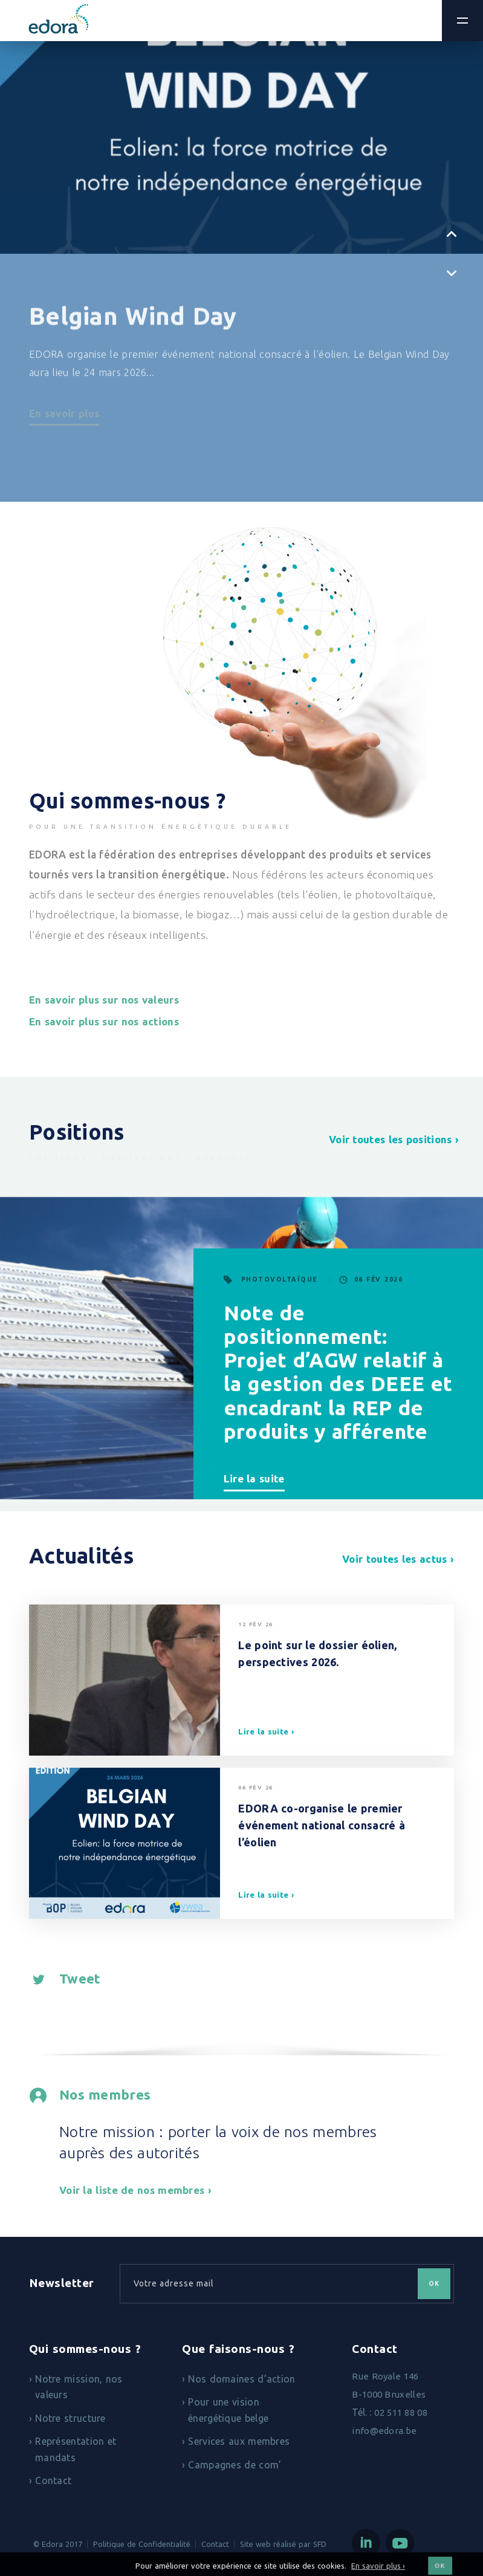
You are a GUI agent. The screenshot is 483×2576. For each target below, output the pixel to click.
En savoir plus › (378, 2570)
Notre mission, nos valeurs (79, 2386)
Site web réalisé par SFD (283, 2544)
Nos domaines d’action (241, 2378)
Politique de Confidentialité (141, 2544)
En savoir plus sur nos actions (104, 1021)
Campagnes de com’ (234, 2464)
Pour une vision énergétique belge (228, 2409)
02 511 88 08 (400, 2412)
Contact (53, 2480)
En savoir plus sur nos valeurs (104, 999)
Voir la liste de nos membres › (135, 2190)
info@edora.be (384, 2430)
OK (434, 2283)
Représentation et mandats (75, 2449)
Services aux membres (239, 2441)
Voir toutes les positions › (394, 1139)
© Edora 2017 (57, 2544)
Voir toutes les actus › (398, 1559)
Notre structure (70, 2418)
